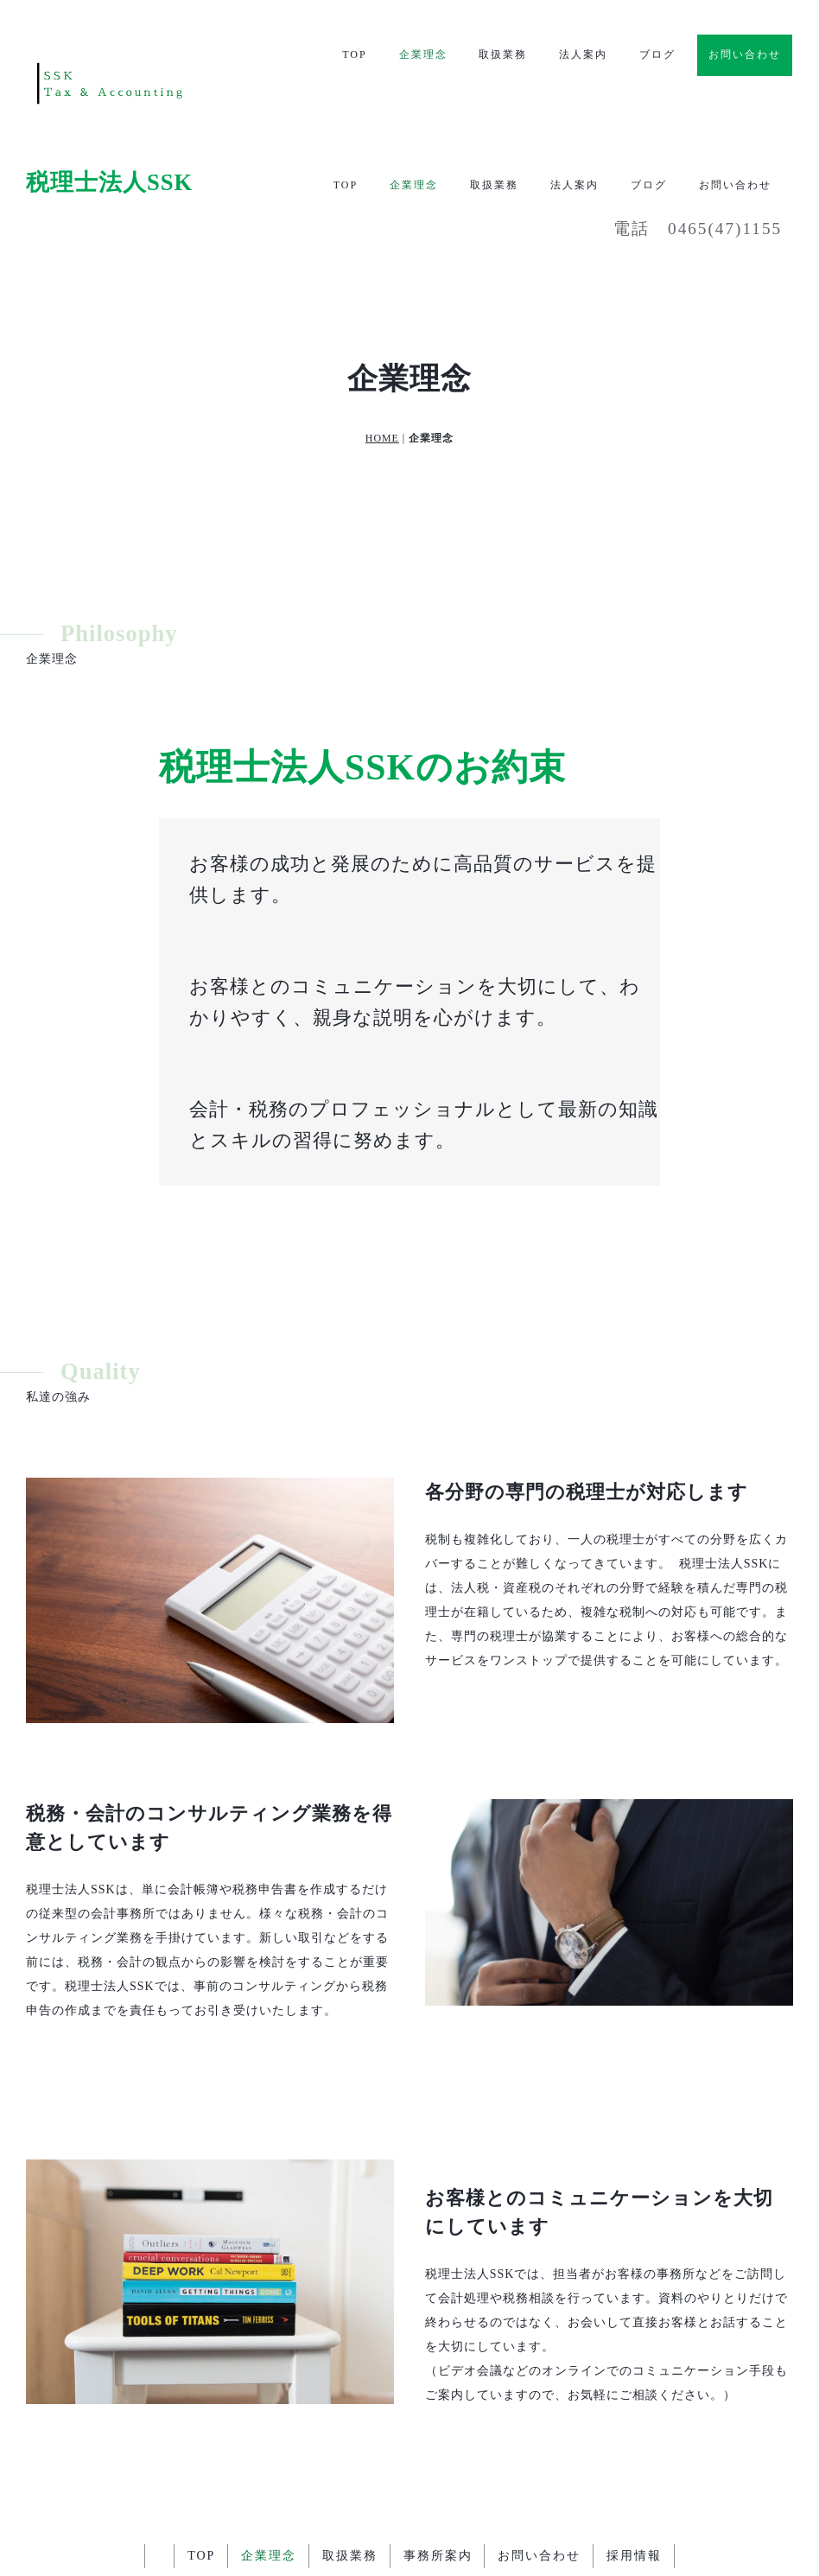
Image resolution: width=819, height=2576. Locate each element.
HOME (382, 314)
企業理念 (422, 55)
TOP (354, 55)
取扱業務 (503, 55)
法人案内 (583, 55)
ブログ (657, 55)
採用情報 (635, 2433)
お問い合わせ (744, 54)
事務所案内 (438, 2433)
